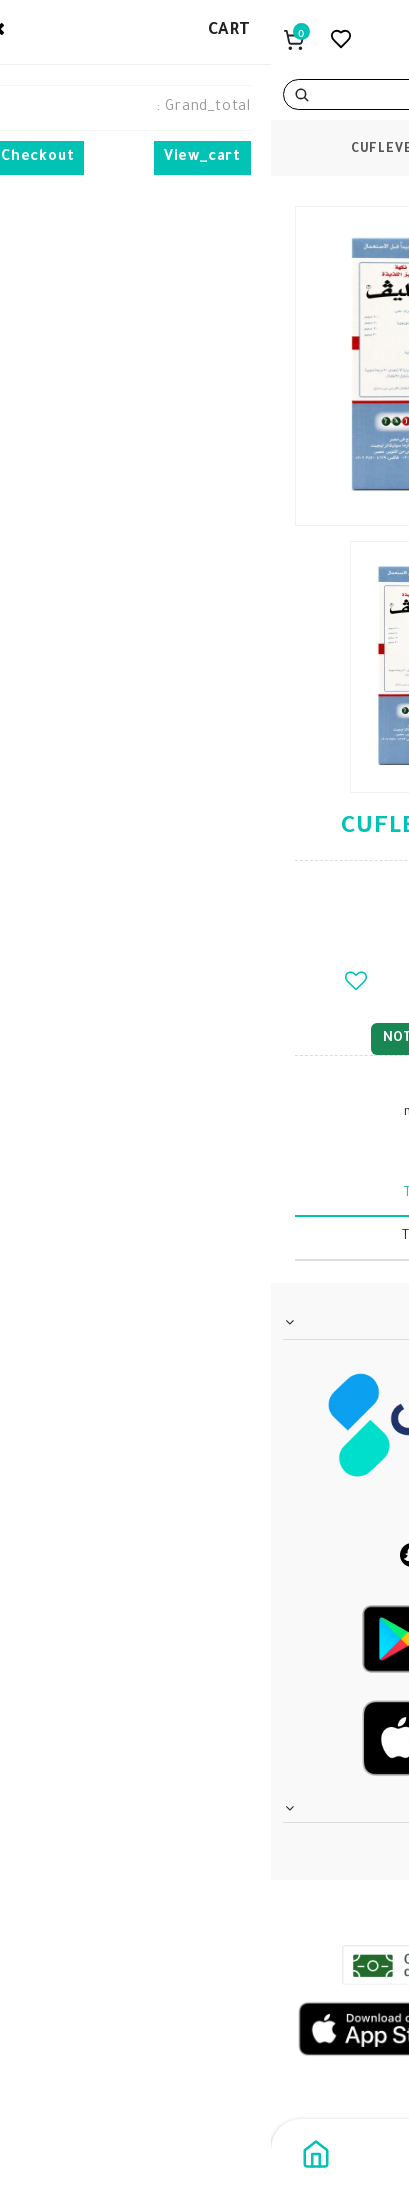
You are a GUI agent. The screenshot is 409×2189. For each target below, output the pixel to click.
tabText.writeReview (204, 1237)
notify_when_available (205, 1037)
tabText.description (204, 1194)
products (292, 150)
